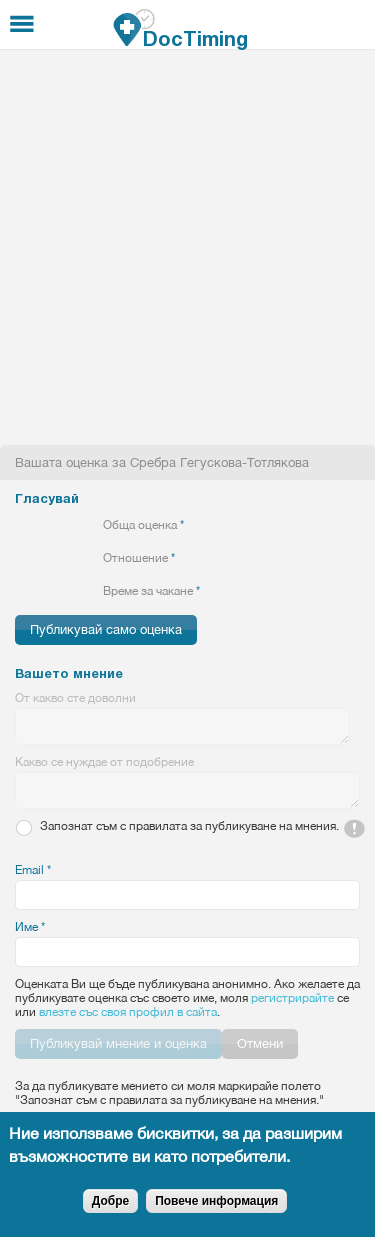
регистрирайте (292, 998)
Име (30, 927)
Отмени (260, 1043)
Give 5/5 (91, 525)
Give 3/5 (57, 525)
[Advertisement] (187, 247)
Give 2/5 (40, 525)
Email (33, 870)
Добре (110, 1201)
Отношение (139, 558)
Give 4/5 (74, 525)
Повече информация (216, 1201)
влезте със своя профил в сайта (128, 1012)
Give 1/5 (23, 525)
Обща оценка (143, 525)
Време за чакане (151, 591)
